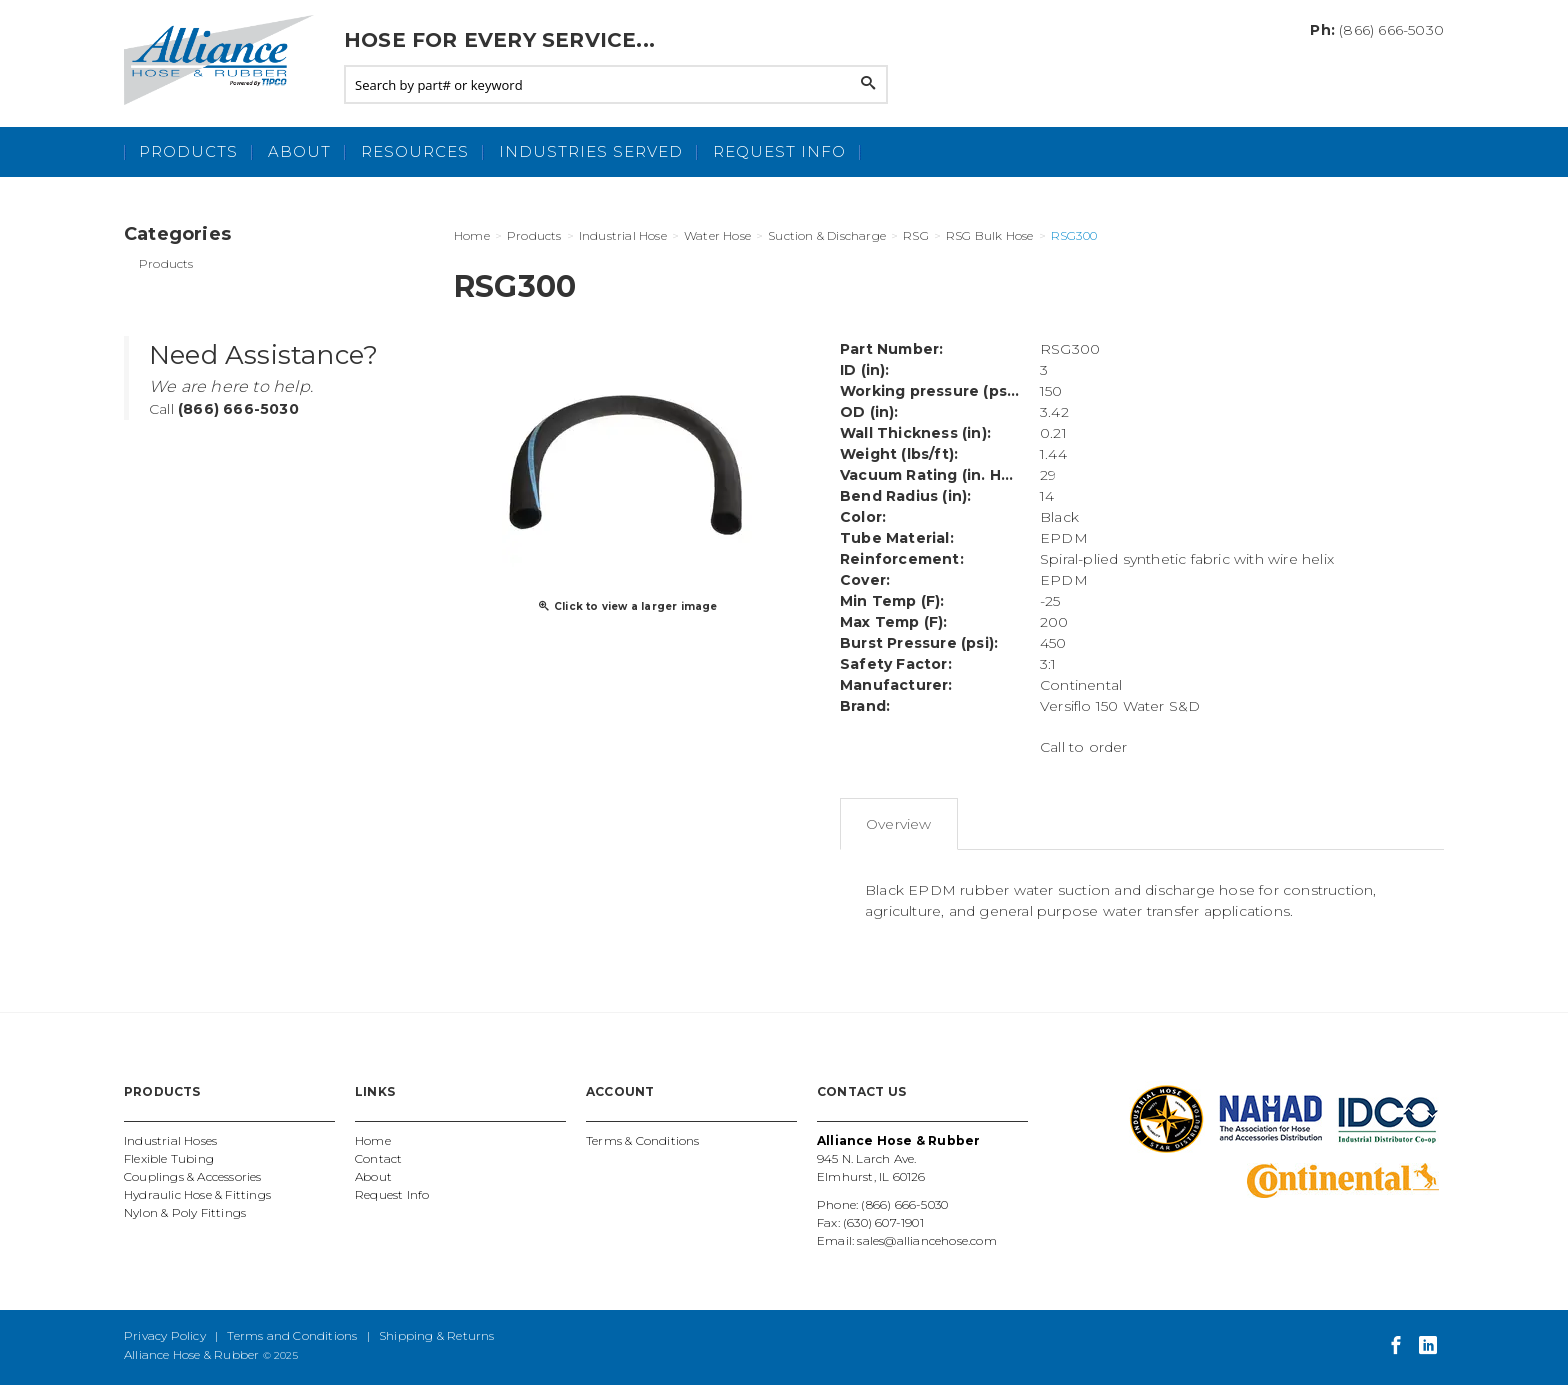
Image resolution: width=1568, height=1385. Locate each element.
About (299, 151)
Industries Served (591, 151)
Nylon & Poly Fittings (185, 1212)
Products (188, 151)
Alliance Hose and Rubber (224, 60)
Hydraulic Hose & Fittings (197, 1194)
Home (373, 1140)
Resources (415, 151)
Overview (899, 824)
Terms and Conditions (292, 1335)
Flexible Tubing (169, 1158)
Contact (378, 1158)
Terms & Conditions (643, 1140)
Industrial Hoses (170, 1140)
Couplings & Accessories (193, 1176)
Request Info (779, 151)
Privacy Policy (165, 1335)
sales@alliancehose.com (926, 1240)
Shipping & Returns (437, 1335)
